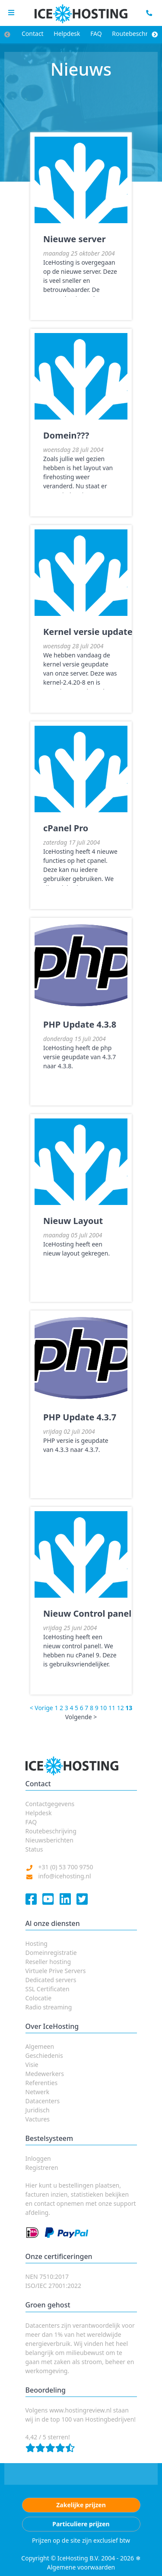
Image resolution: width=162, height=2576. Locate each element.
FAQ (96, 33)
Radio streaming (48, 2007)
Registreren (41, 2167)
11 (111, 1708)
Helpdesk (67, 33)
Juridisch (37, 2110)
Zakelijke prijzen (81, 2505)
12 (120, 1708)
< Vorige (41, 1708)
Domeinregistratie (51, 1952)
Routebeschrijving (50, 1831)
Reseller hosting (48, 1962)
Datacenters (42, 2101)
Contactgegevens (50, 1804)
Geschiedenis (44, 2055)
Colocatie (38, 1998)
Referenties (41, 2083)
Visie (31, 2064)
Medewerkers (44, 2074)
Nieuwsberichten (49, 1840)
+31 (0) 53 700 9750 (65, 1867)
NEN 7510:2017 (47, 2276)
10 (103, 1708)
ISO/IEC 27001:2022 (53, 2285)
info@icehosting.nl (64, 1876)
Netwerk (37, 2092)
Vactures (37, 2119)
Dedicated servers (50, 1980)
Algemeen (39, 2046)
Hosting (36, 1943)
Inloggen (38, 2158)
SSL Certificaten (47, 1989)
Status (34, 1849)
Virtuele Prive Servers (55, 1971)
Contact (33, 33)
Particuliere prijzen (80, 2524)
